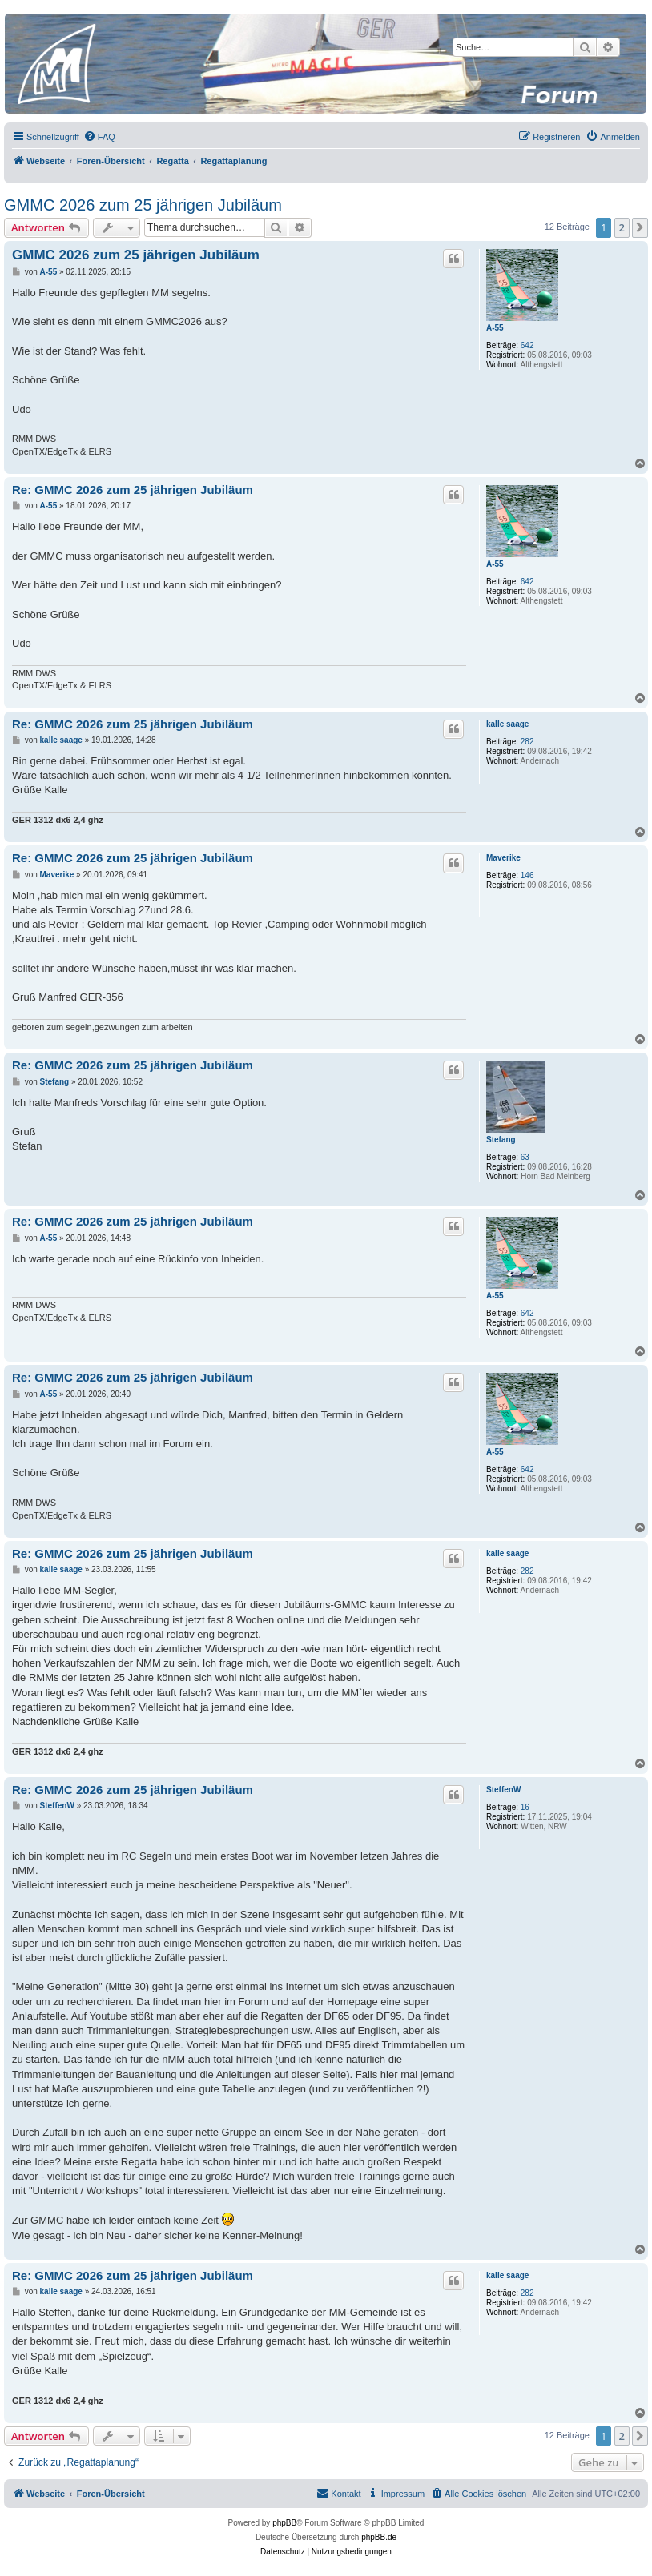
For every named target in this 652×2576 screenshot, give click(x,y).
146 (527, 875)
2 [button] (622, 227)
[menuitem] (99, 136)
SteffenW (503, 1789)
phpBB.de (378, 2537)
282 (527, 741)
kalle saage (507, 724)
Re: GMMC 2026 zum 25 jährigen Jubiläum (132, 489)
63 (525, 1157)
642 (527, 345)
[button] (640, 227)
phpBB (284, 2522)
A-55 (495, 327)
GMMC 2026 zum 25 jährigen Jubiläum (143, 205)
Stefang (501, 1139)
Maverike (503, 857)
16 (525, 1807)
